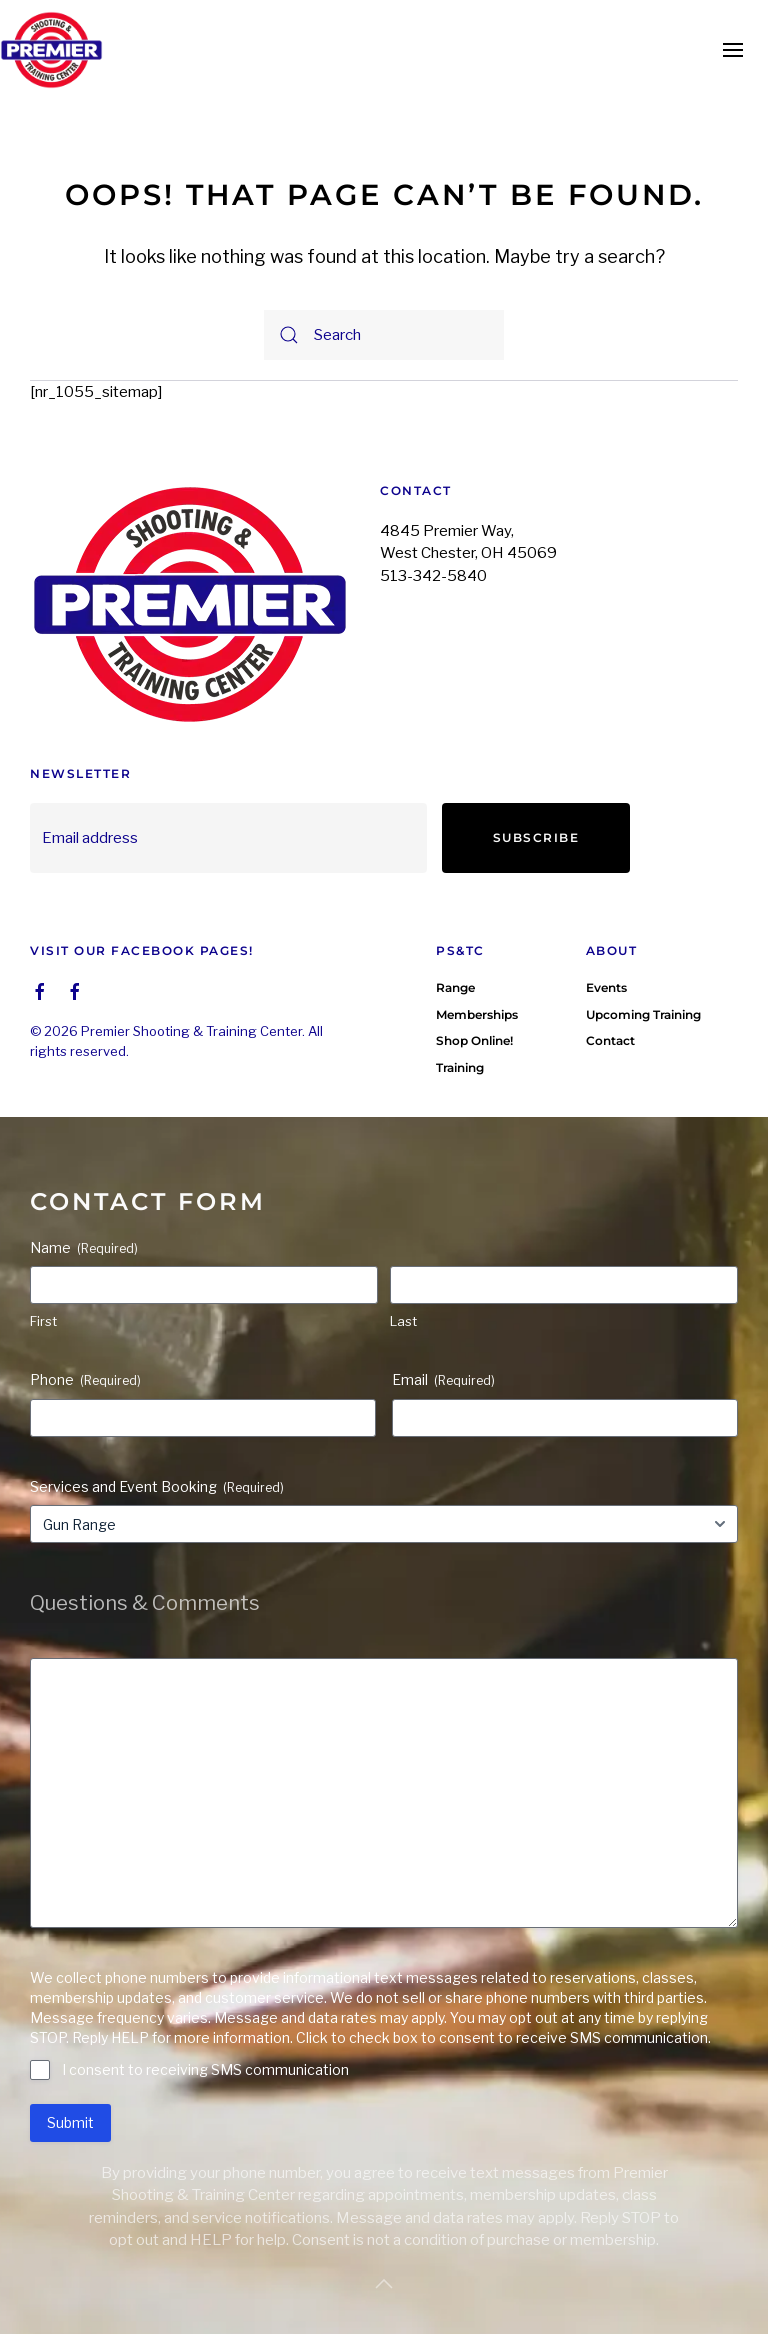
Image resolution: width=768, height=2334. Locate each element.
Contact (610, 1010)
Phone (85, 1350)
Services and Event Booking (157, 1457)
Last (403, 1291)
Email (443, 1350)
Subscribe (536, 837)
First (43, 1291)
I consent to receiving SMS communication (205, 2039)
